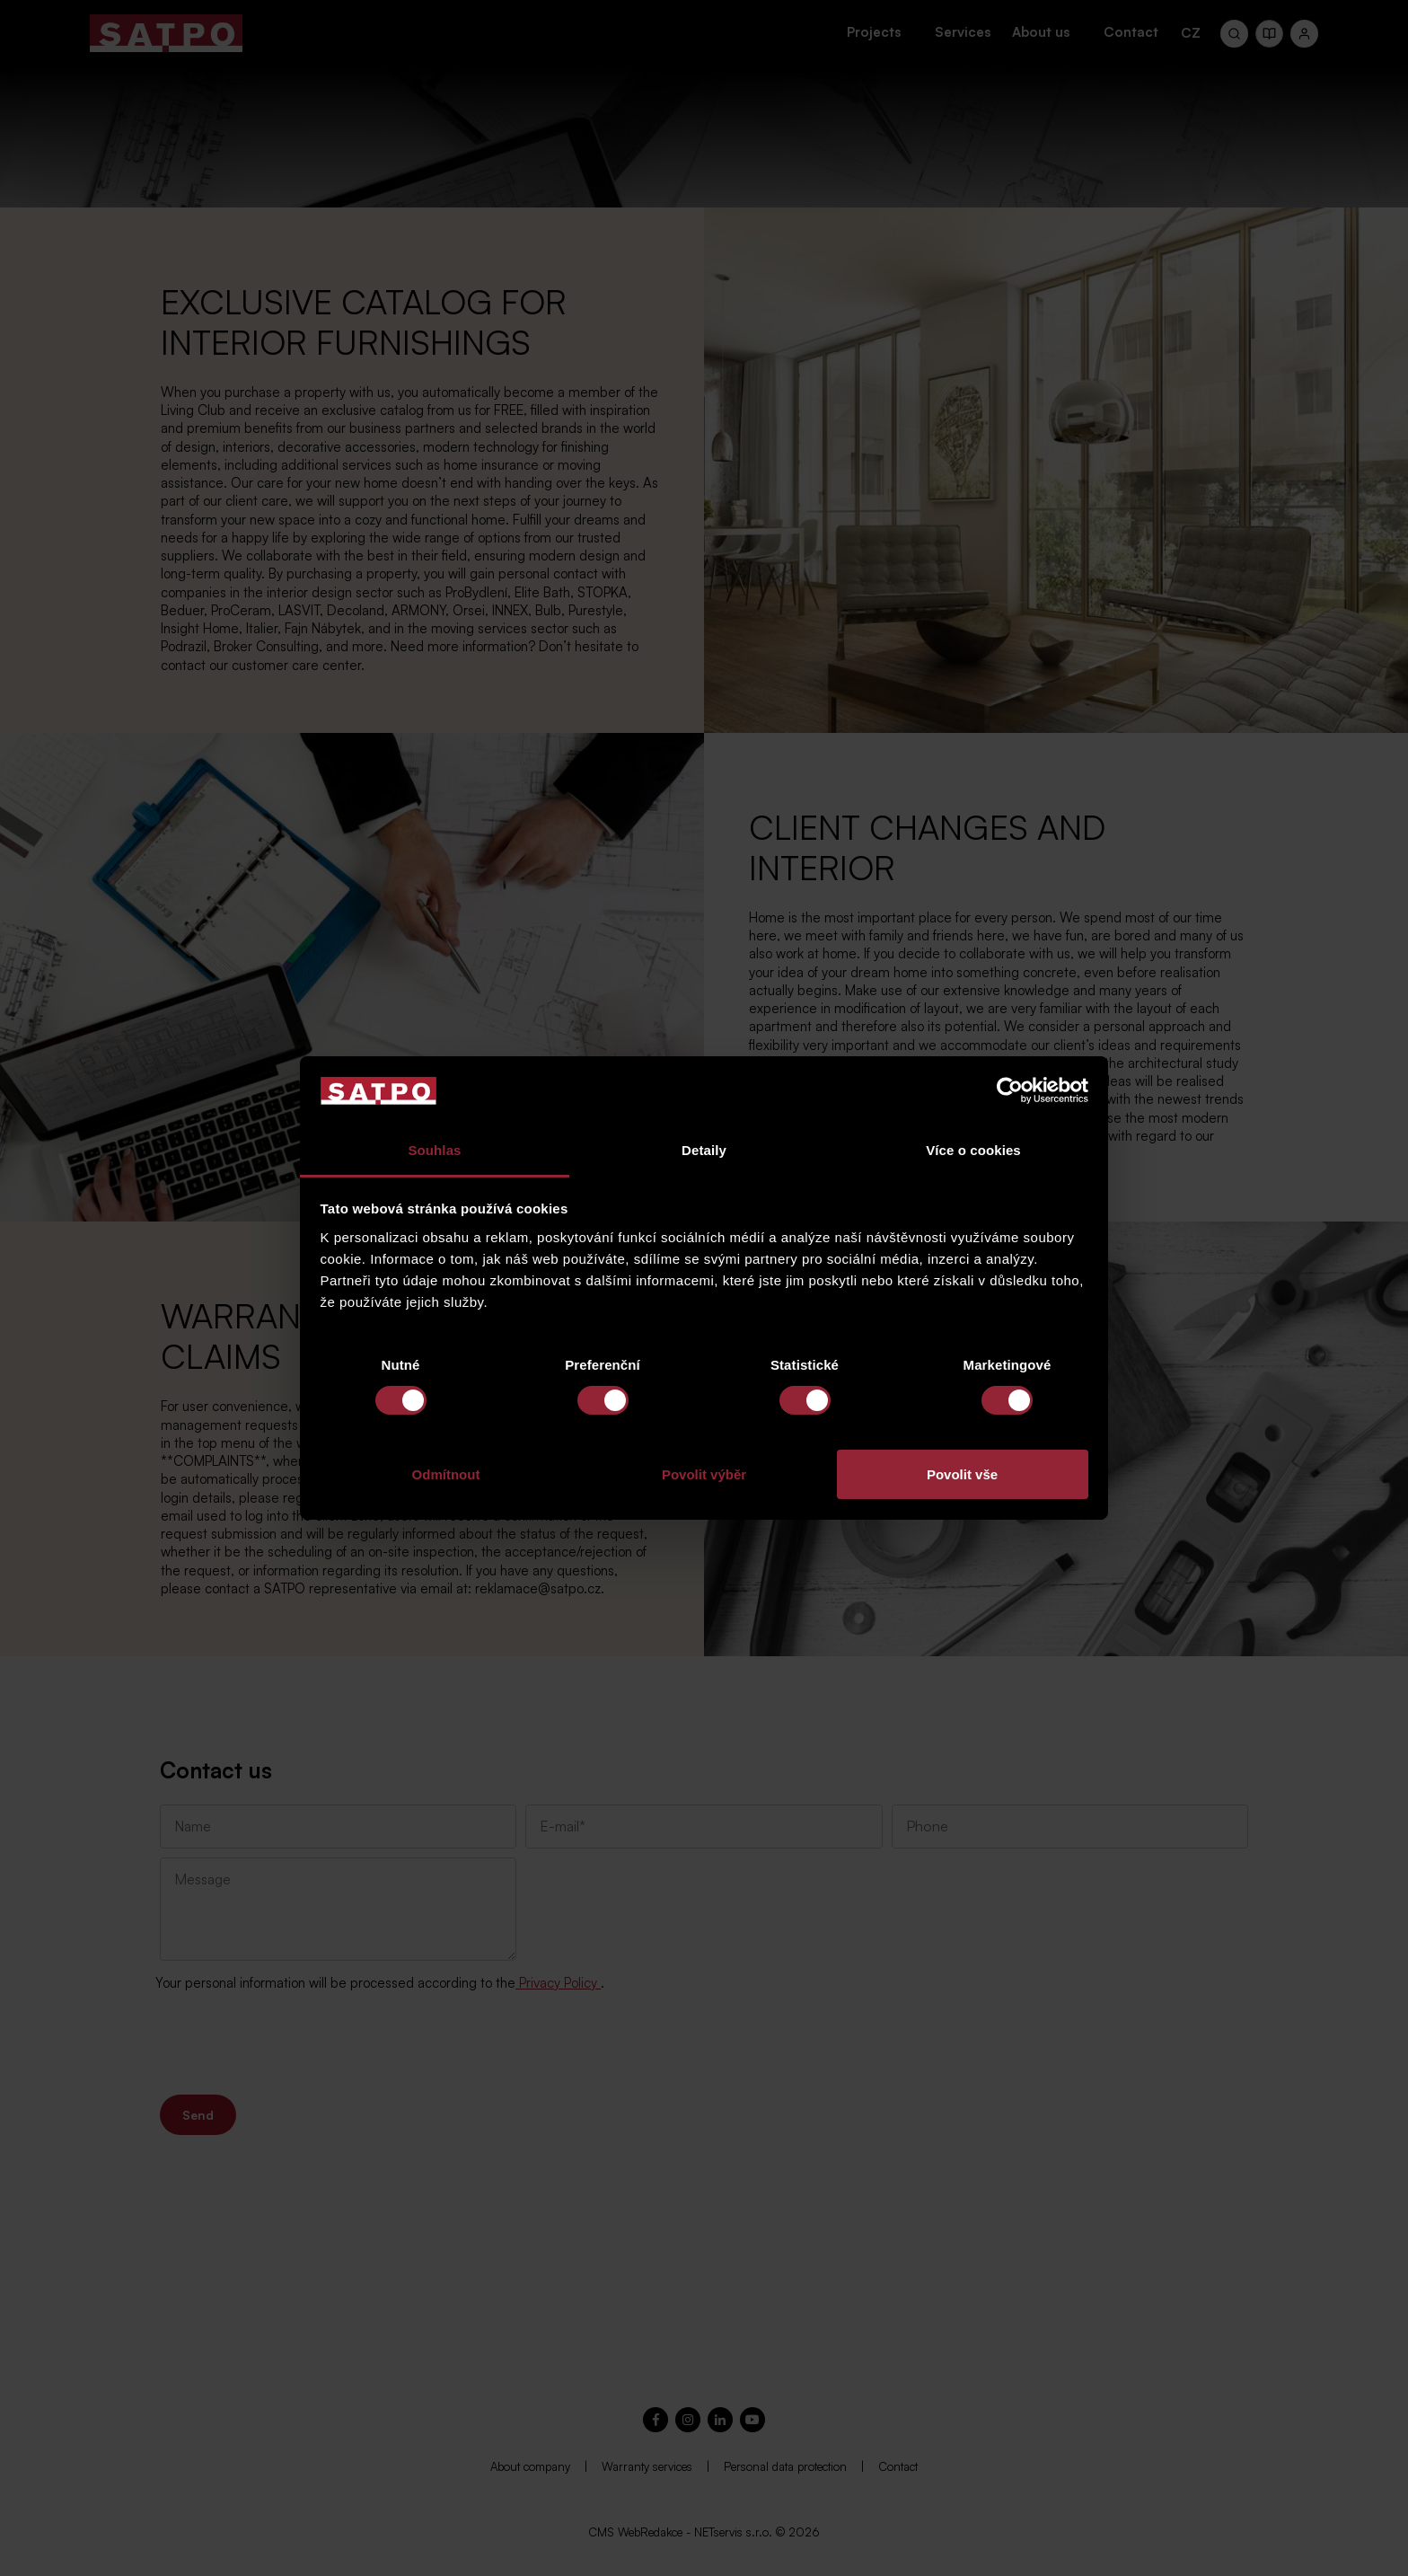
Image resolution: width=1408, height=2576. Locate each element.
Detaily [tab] (704, 1150)
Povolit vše (962, 1474)
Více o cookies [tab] (973, 1150)
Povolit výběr (704, 1474)
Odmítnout (446, 1474)
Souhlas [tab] (434, 1150)
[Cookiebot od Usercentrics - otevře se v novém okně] (1009, 1090)
